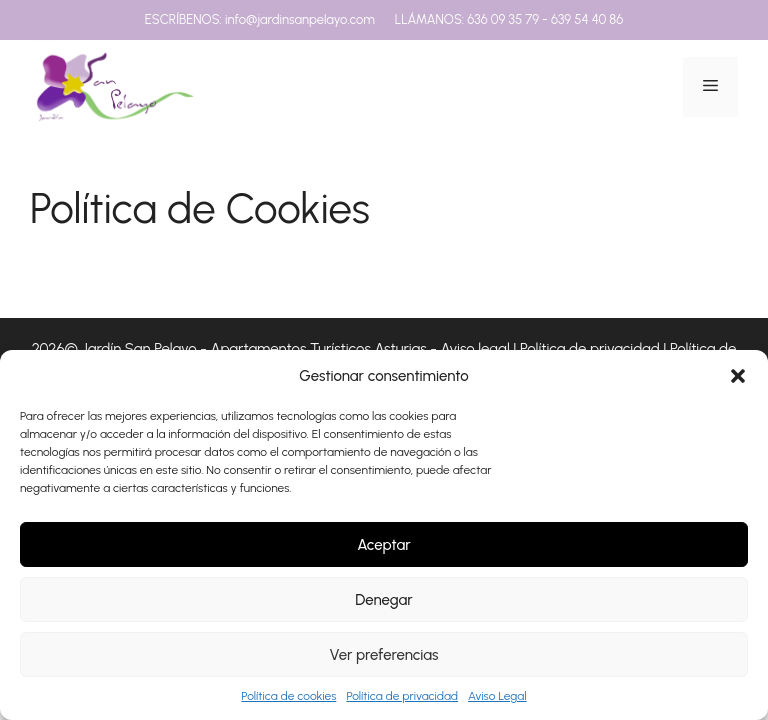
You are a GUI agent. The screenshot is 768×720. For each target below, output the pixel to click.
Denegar (384, 600)
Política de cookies (288, 696)
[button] (738, 376)
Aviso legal (474, 349)
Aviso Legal (497, 696)
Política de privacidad (402, 696)
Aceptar (384, 545)
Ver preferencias (384, 655)
